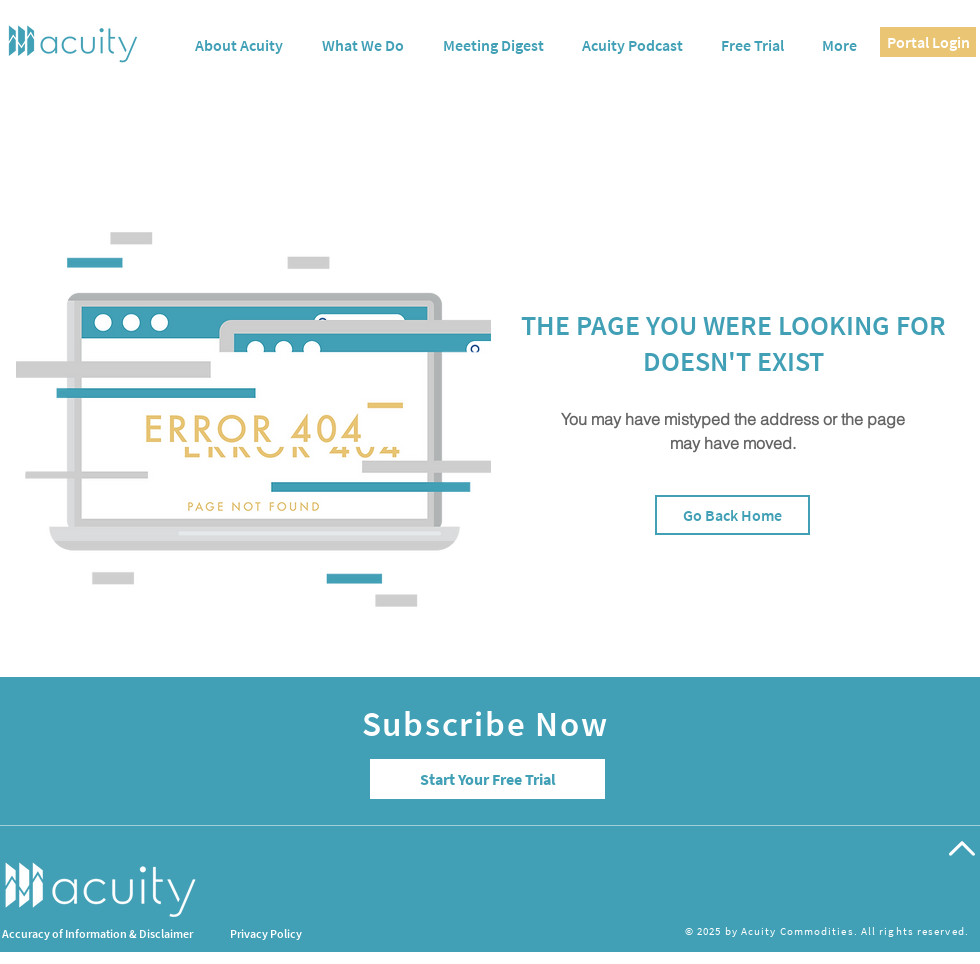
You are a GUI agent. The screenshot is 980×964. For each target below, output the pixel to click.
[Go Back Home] (732, 515)
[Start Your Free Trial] (487, 779)
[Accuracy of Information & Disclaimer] (145, 934)
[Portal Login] (928, 42)
